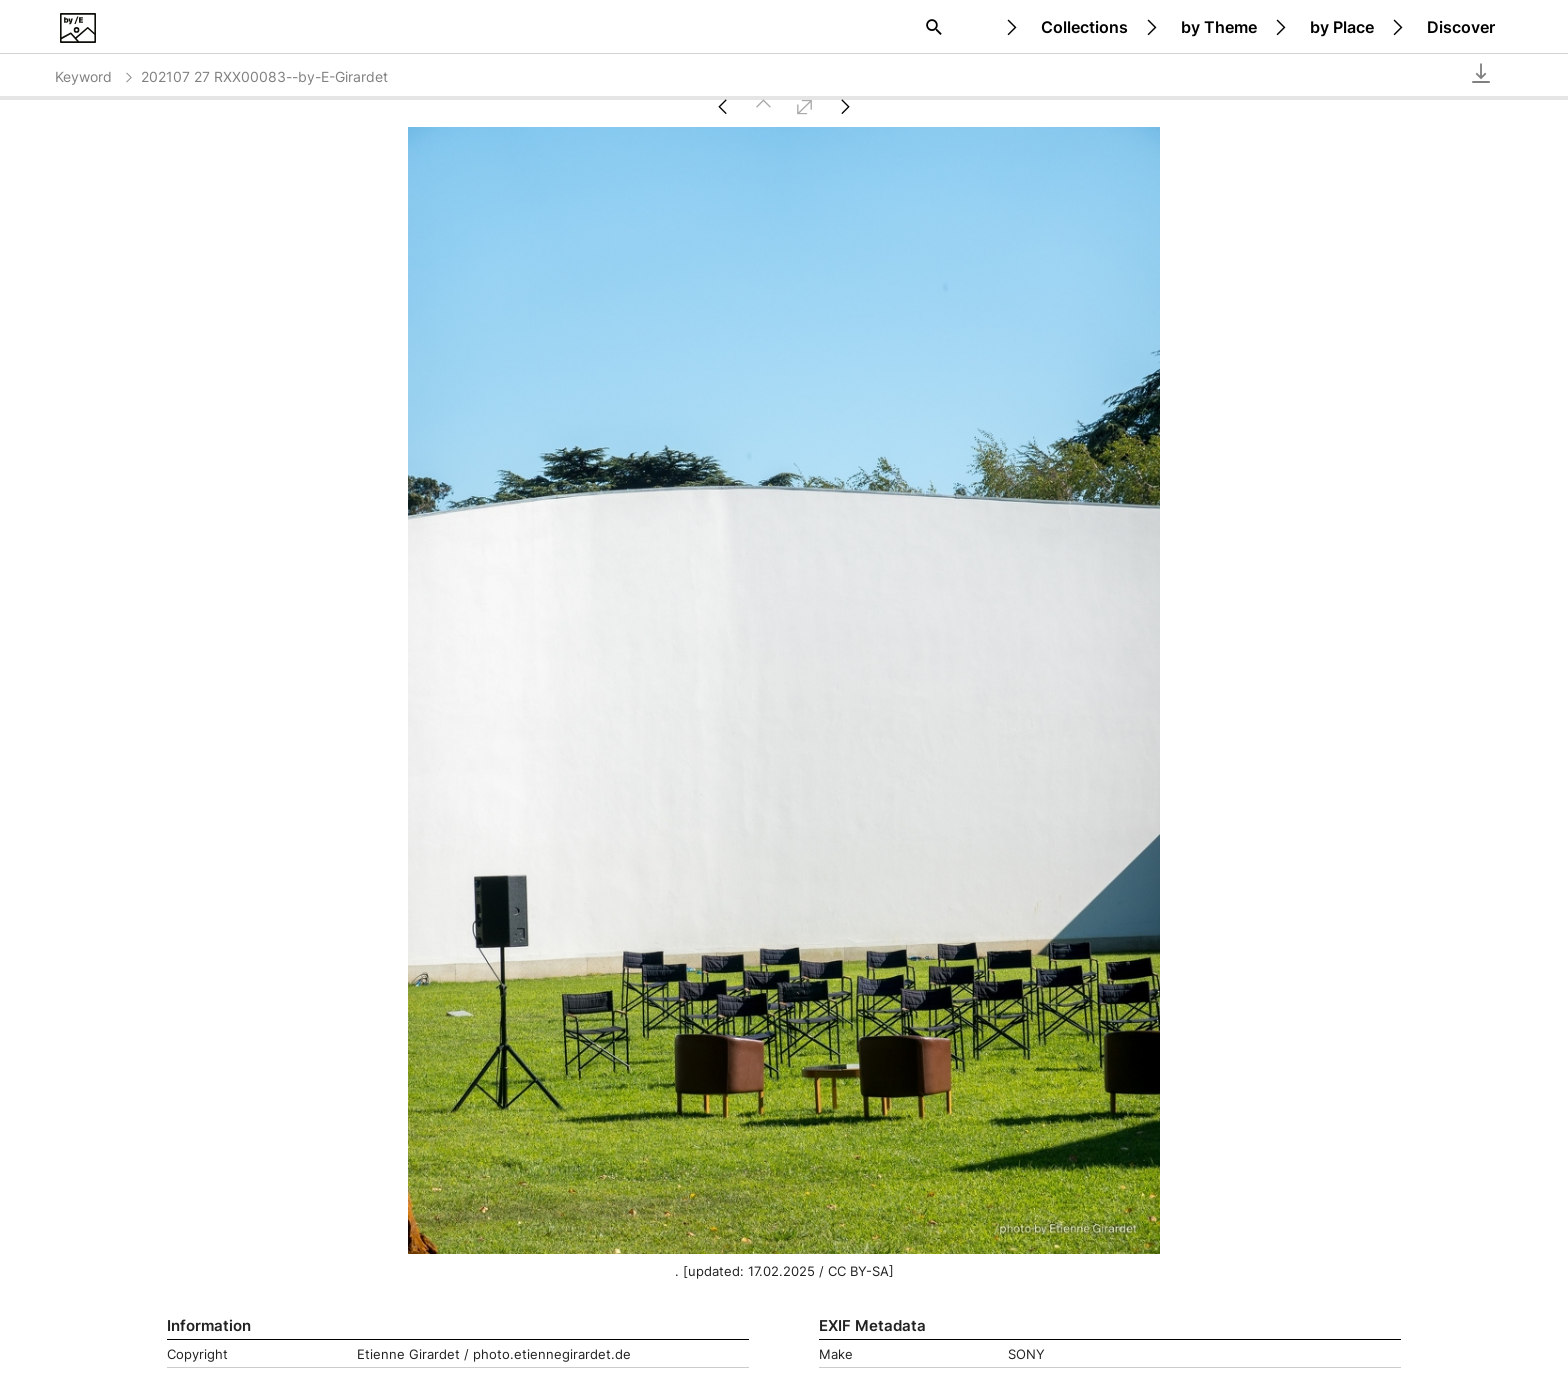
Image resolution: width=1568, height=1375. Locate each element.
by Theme (1219, 27)
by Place (1342, 27)
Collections (1084, 27)
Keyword (95, 76)
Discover (1461, 27)
